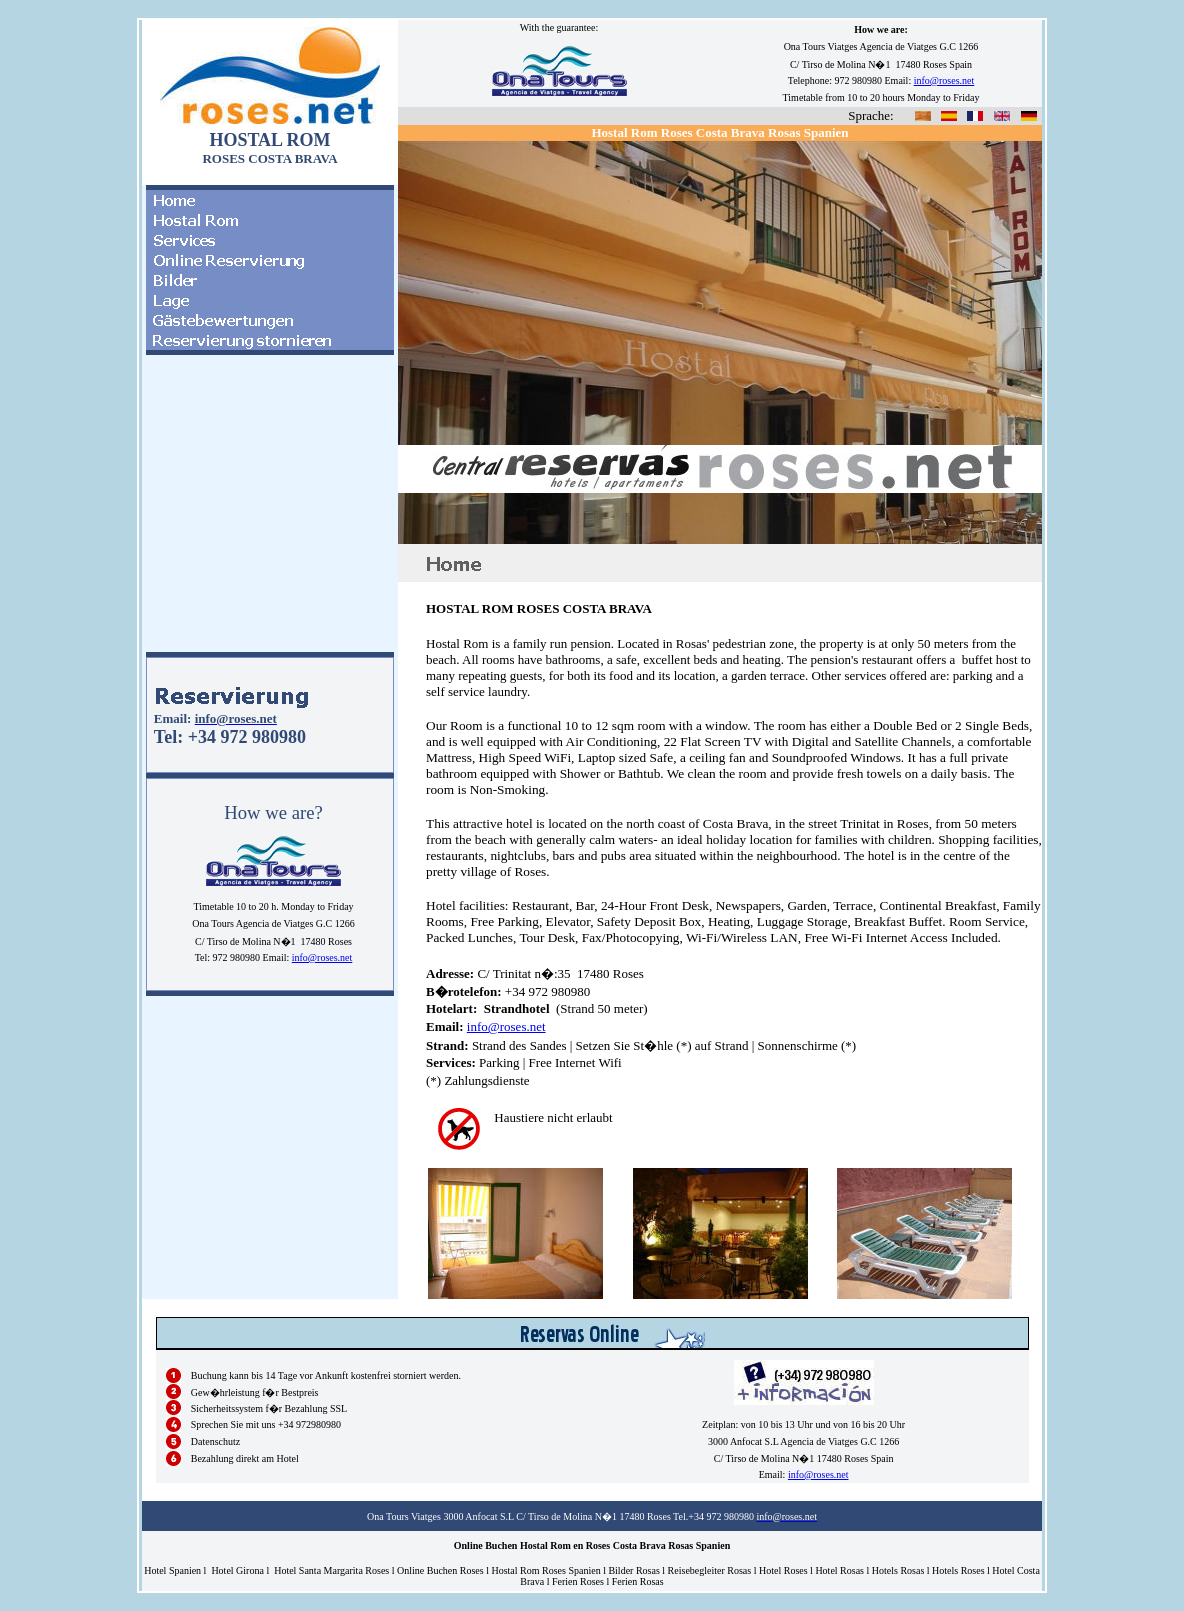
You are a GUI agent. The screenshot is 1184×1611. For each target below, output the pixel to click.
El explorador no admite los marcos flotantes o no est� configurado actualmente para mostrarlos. (270, 512)
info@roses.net (322, 957)
